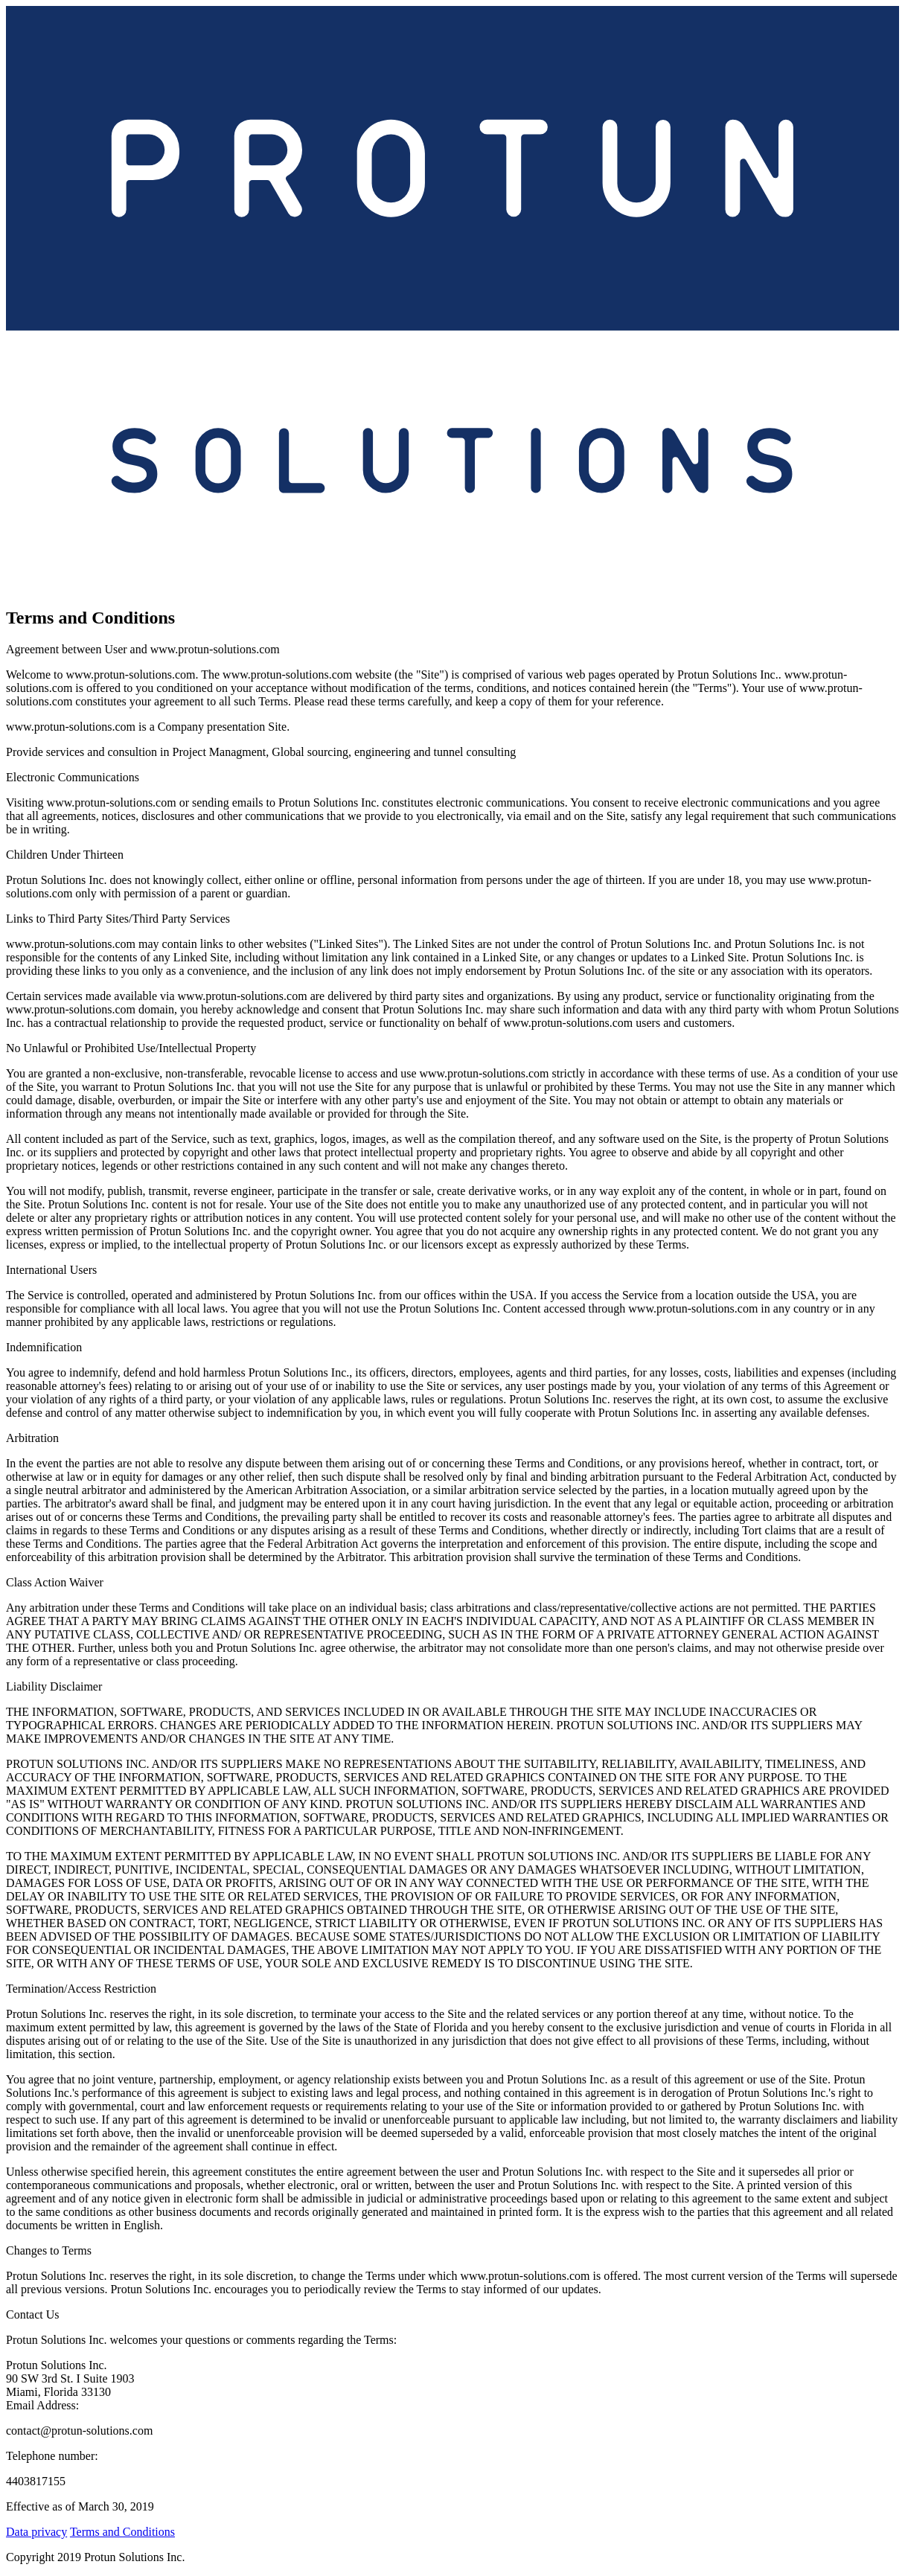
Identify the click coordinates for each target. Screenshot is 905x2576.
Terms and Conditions (122, 2531)
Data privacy (36, 2531)
